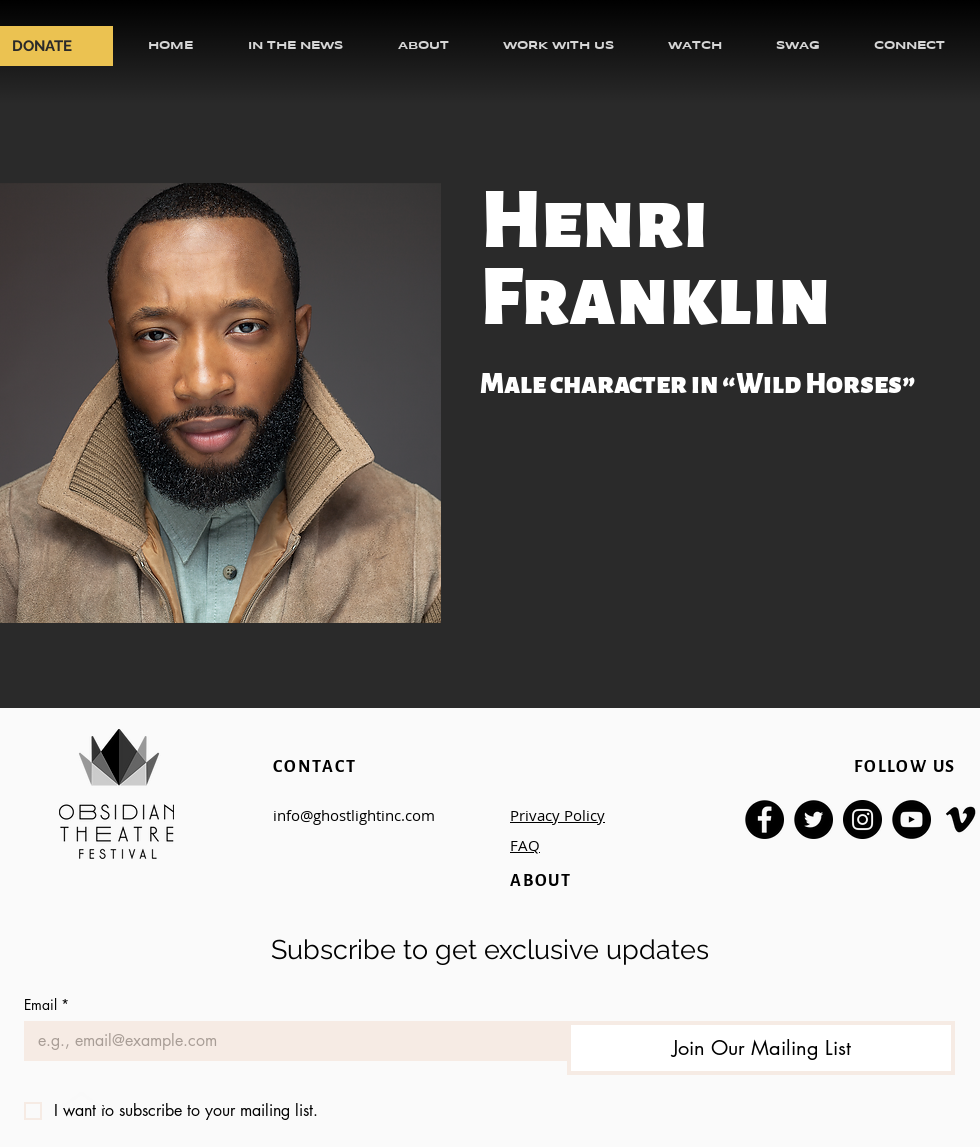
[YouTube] (911, 819)
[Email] (289, 1041)
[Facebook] (764, 819)
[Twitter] (813, 819)
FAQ (525, 845)
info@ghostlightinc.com (354, 815)
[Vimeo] (960, 819)
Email (46, 1004)
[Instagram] (862, 819)
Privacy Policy (557, 815)
